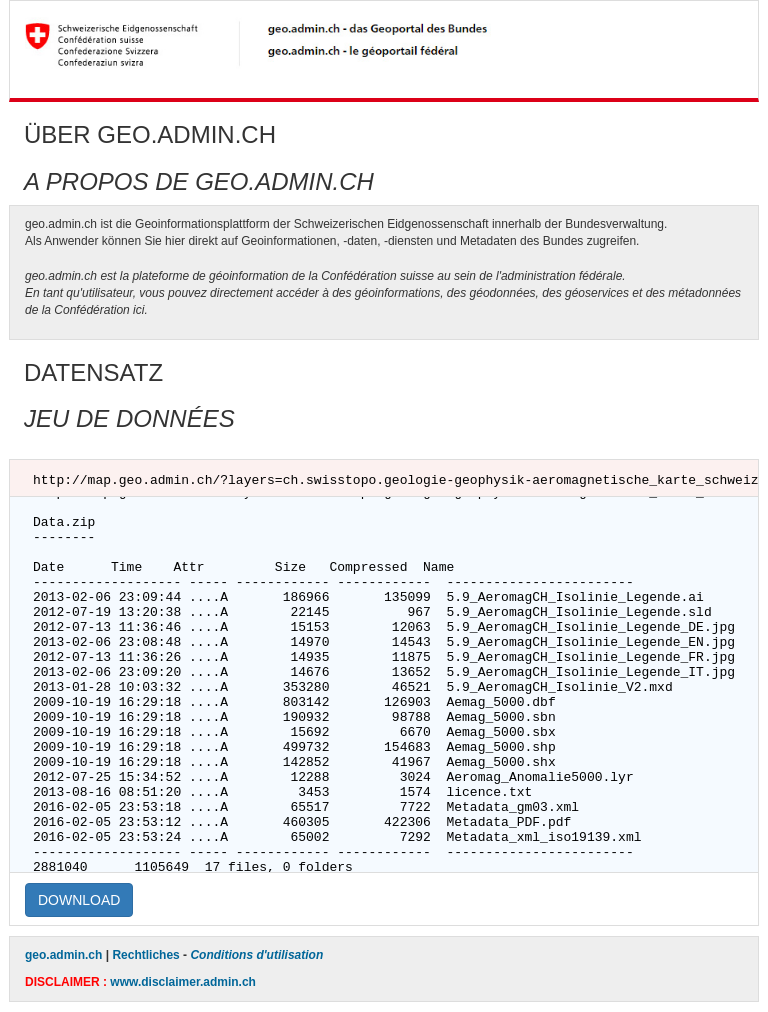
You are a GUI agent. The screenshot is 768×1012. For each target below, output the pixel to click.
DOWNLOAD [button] (79, 900)
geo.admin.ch (63, 955)
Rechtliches (145, 955)
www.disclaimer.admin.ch (183, 982)
